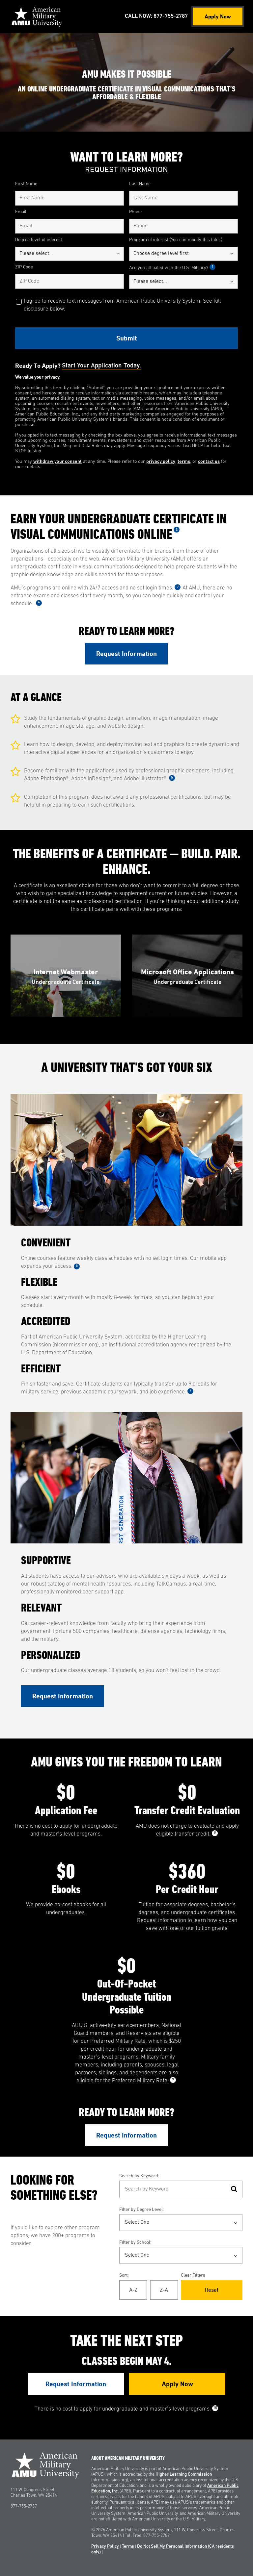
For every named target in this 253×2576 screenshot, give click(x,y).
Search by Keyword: (139, 2175)
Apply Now (218, 16)
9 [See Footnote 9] (173, 2080)
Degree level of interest (38, 240)
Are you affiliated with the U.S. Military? (172, 267)
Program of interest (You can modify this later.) (175, 240)
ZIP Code (24, 267)
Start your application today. (101, 366)
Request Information (62, 1696)
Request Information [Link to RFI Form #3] (75, 2384)
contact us (209, 461)
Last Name (140, 184)
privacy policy (160, 461)
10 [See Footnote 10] (215, 2408)
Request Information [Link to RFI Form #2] (126, 2135)
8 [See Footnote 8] (215, 1833)
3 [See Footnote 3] (178, 586)
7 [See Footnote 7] (190, 1391)
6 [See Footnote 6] (77, 1266)
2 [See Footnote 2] (177, 529)
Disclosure (147, 2546)
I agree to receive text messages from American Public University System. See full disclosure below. (122, 305)
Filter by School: (135, 2242)
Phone (135, 212)
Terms (128, 2546)
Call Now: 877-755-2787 (156, 16)
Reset (211, 2290)
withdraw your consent (57, 461)
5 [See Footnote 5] (172, 778)
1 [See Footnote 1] (212, 267)
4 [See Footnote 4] (39, 602)
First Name (26, 184)
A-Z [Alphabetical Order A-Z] (133, 2290)
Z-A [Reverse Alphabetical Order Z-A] (164, 2290)
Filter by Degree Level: (141, 2209)
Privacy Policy (105, 2546)
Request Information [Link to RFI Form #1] (126, 654)
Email (20, 212)
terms (184, 461)
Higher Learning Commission (183, 2474)
